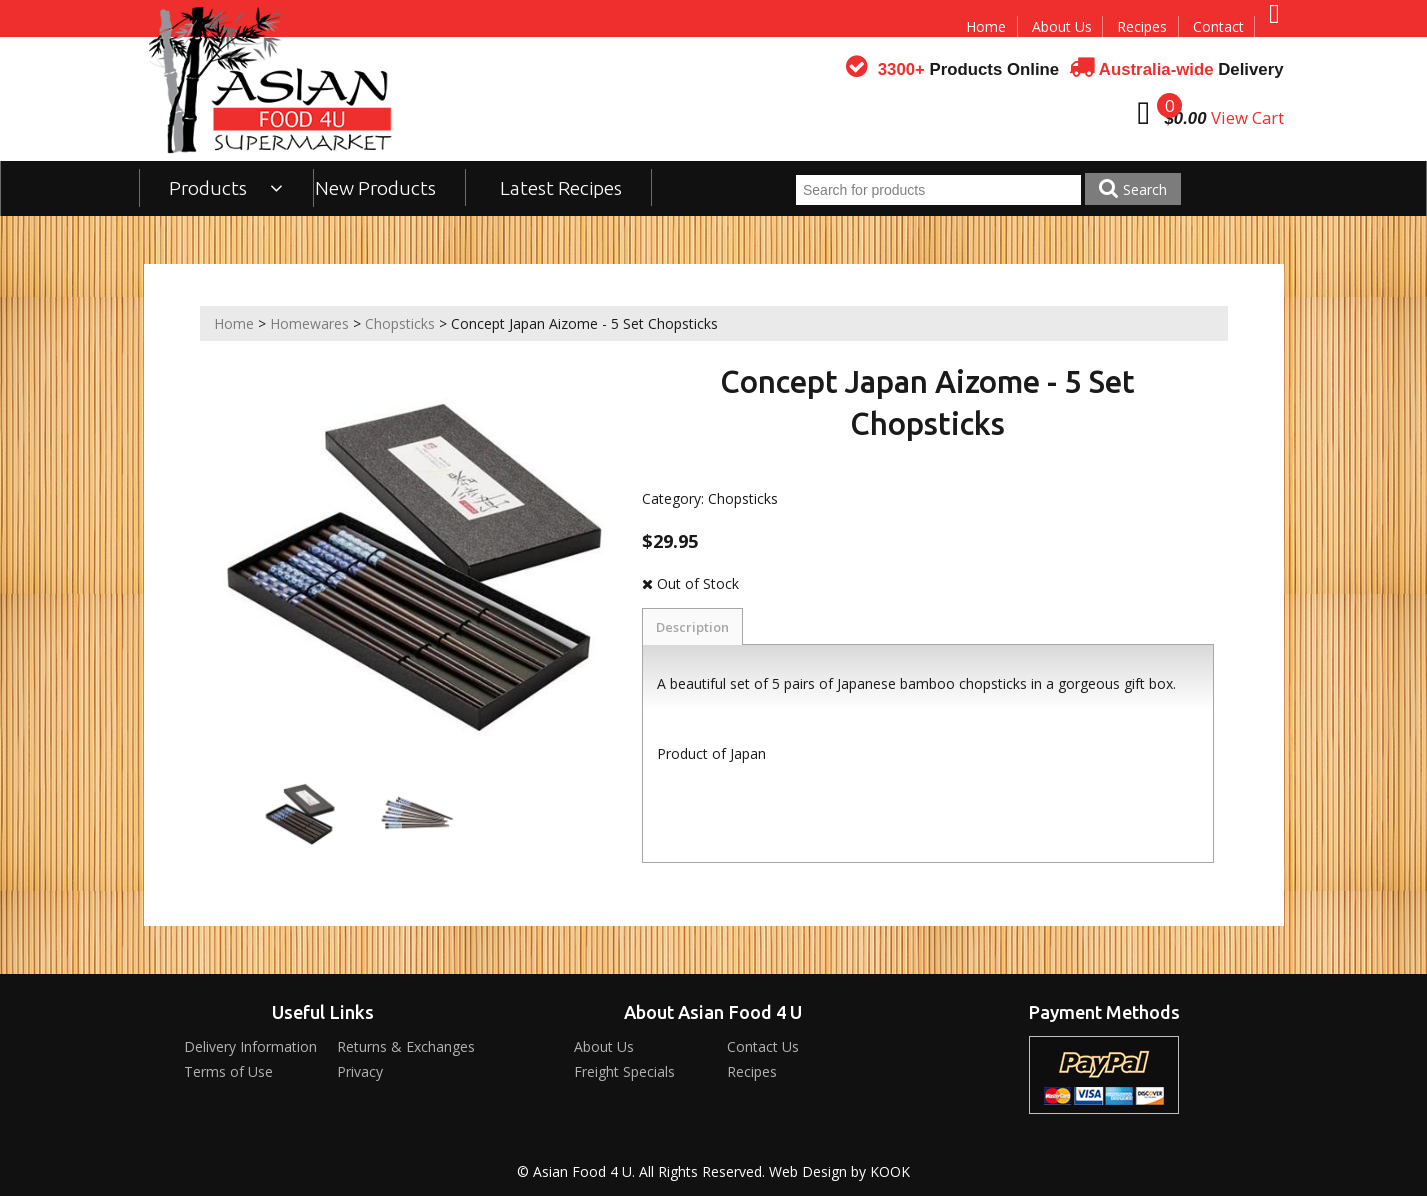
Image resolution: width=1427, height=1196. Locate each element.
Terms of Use (228, 1071)
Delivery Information (250, 1046)
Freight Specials (624, 1071)
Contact (1218, 26)
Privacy (360, 1071)
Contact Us (763, 1046)
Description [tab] (692, 627)
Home (986, 26)
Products (226, 188)
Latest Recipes (561, 188)
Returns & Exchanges (406, 1046)
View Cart (1247, 117)
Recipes (1142, 26)
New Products (375, 188)
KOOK (890, 1171)
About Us (1062, 26)
